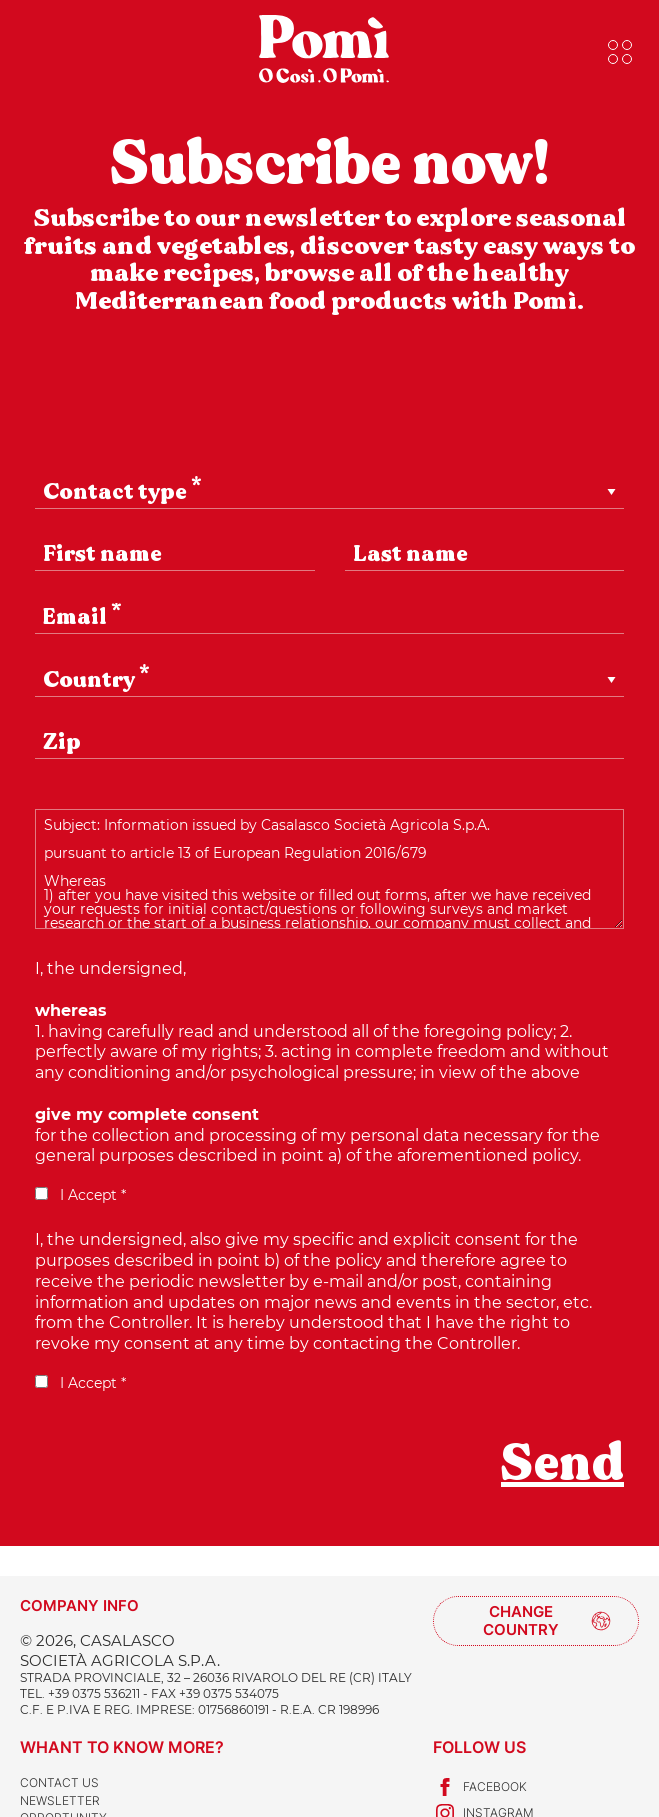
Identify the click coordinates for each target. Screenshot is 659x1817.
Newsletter (60, 1800)
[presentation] (187, 1477)
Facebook (480, 1787)
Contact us (59, 1782)
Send (562, 1463)
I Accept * (80, 1195)
